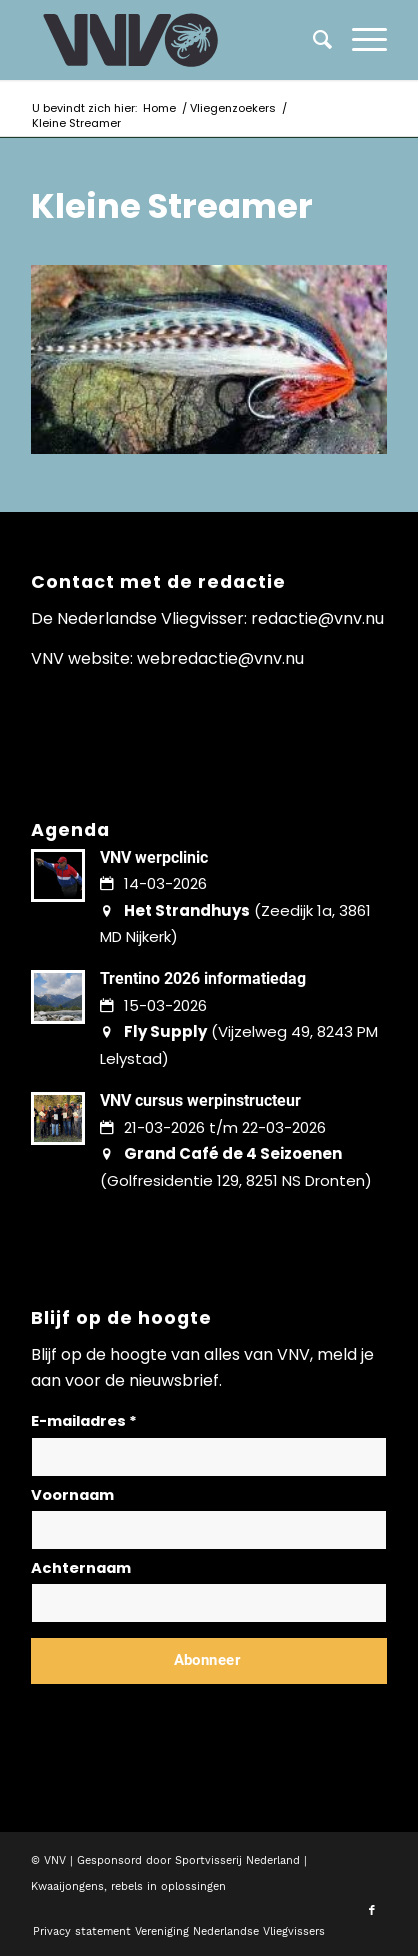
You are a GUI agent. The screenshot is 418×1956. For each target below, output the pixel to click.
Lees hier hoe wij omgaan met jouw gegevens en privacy (179, 1708)
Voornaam (72, 1495)
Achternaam (81, 1568)
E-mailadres (84, 1421)
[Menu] (359, 40)
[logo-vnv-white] (173, 40)
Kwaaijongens (67, 1886)
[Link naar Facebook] (372, 1911)
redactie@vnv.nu (317, 618)
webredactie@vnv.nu (220, 658)
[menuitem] (359, 40)
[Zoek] (312, 40)
